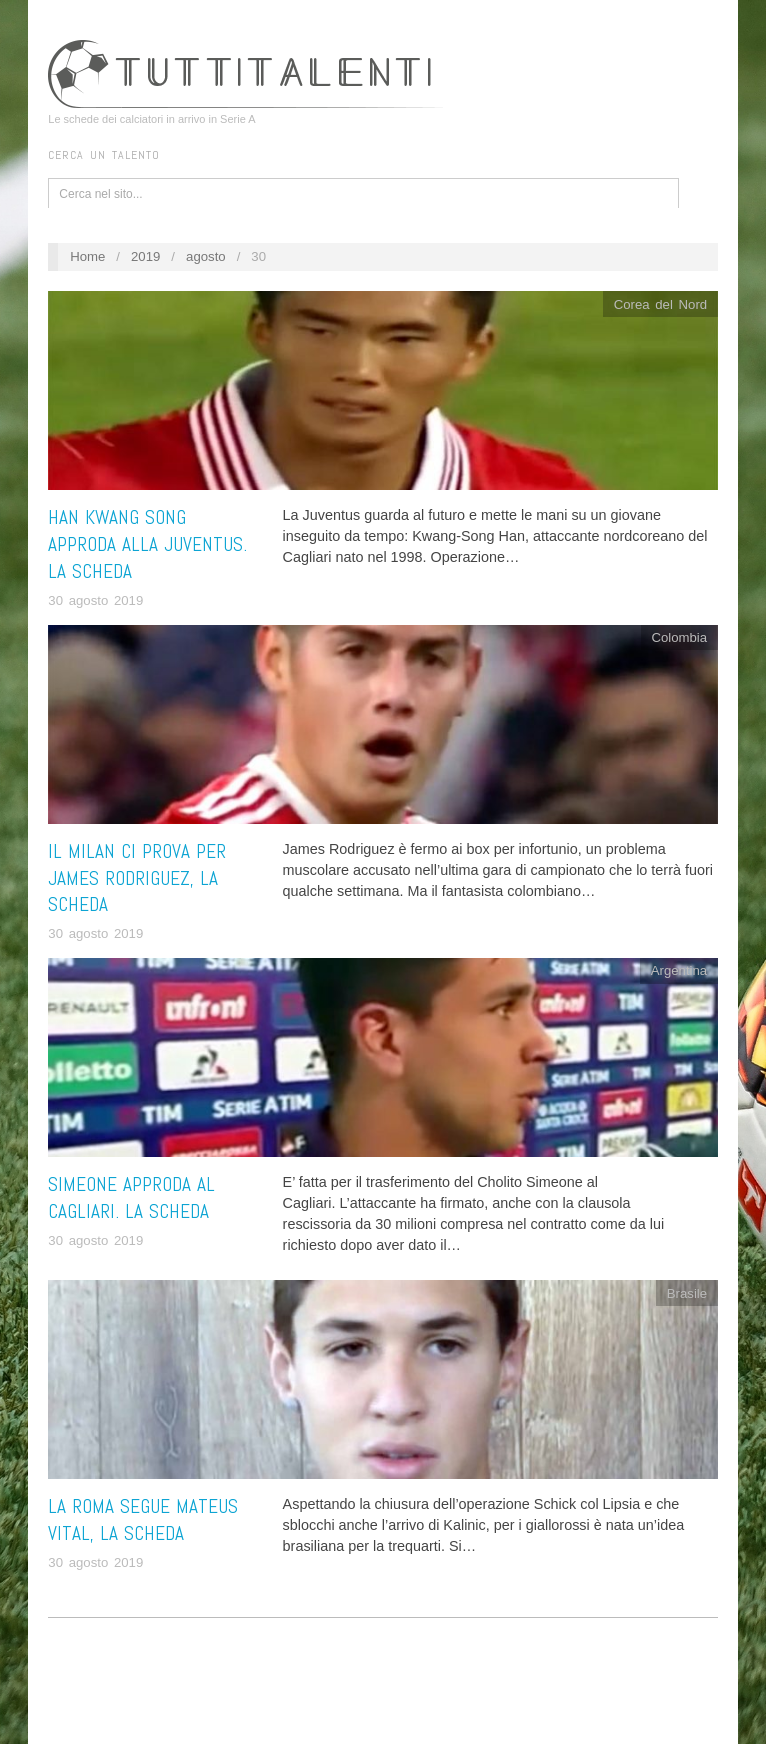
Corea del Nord (660, 304)
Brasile (687, 1293)
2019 (145, 256)
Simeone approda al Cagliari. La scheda (131, 1198)
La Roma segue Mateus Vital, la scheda (143, 1520)
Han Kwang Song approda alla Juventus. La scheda (147, 544)
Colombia (679, 637)
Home (87, 256)
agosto (206, 256)
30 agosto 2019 (95, 600)
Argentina (679, 970)
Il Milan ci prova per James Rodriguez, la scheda (137, 878)
